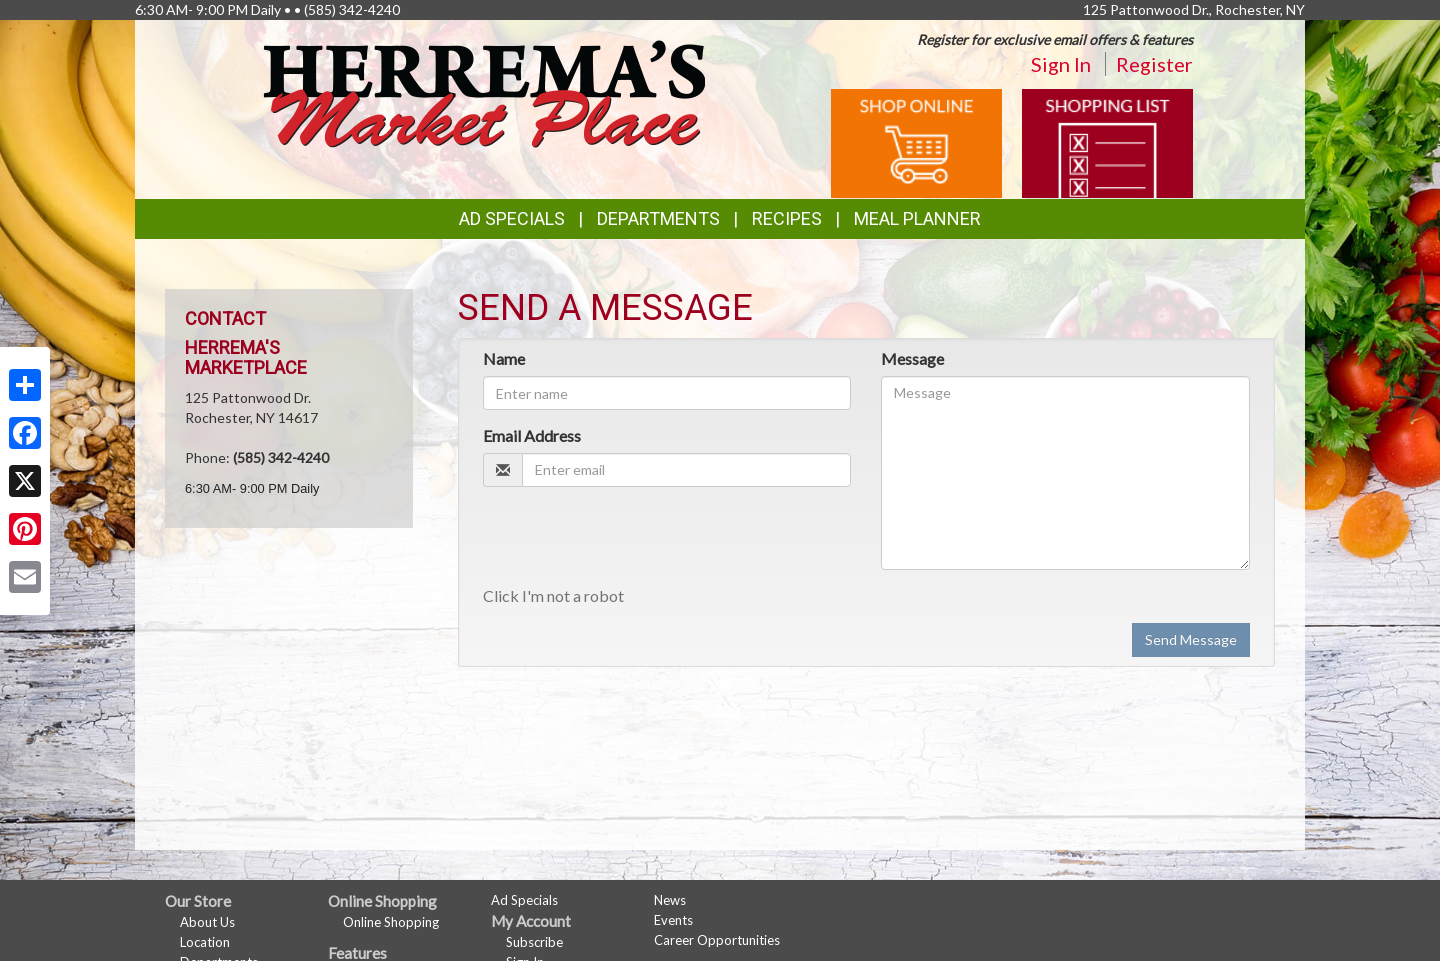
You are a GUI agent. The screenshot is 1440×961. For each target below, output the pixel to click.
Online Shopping (391, 922)
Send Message (1191, 639)
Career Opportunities (717, 940)
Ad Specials (512, 218)
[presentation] (635, 541)
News (670, 900)
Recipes (787, 218)
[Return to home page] (484, 92)
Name (504, 358)
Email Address (532, 435)
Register (1154, 64)
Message (912, 358)
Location (205, 942)
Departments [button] (658, 218)
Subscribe (534, 942)
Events (673, 920)
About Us (207, 922)
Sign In (1061, 64)
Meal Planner (917, 218)
